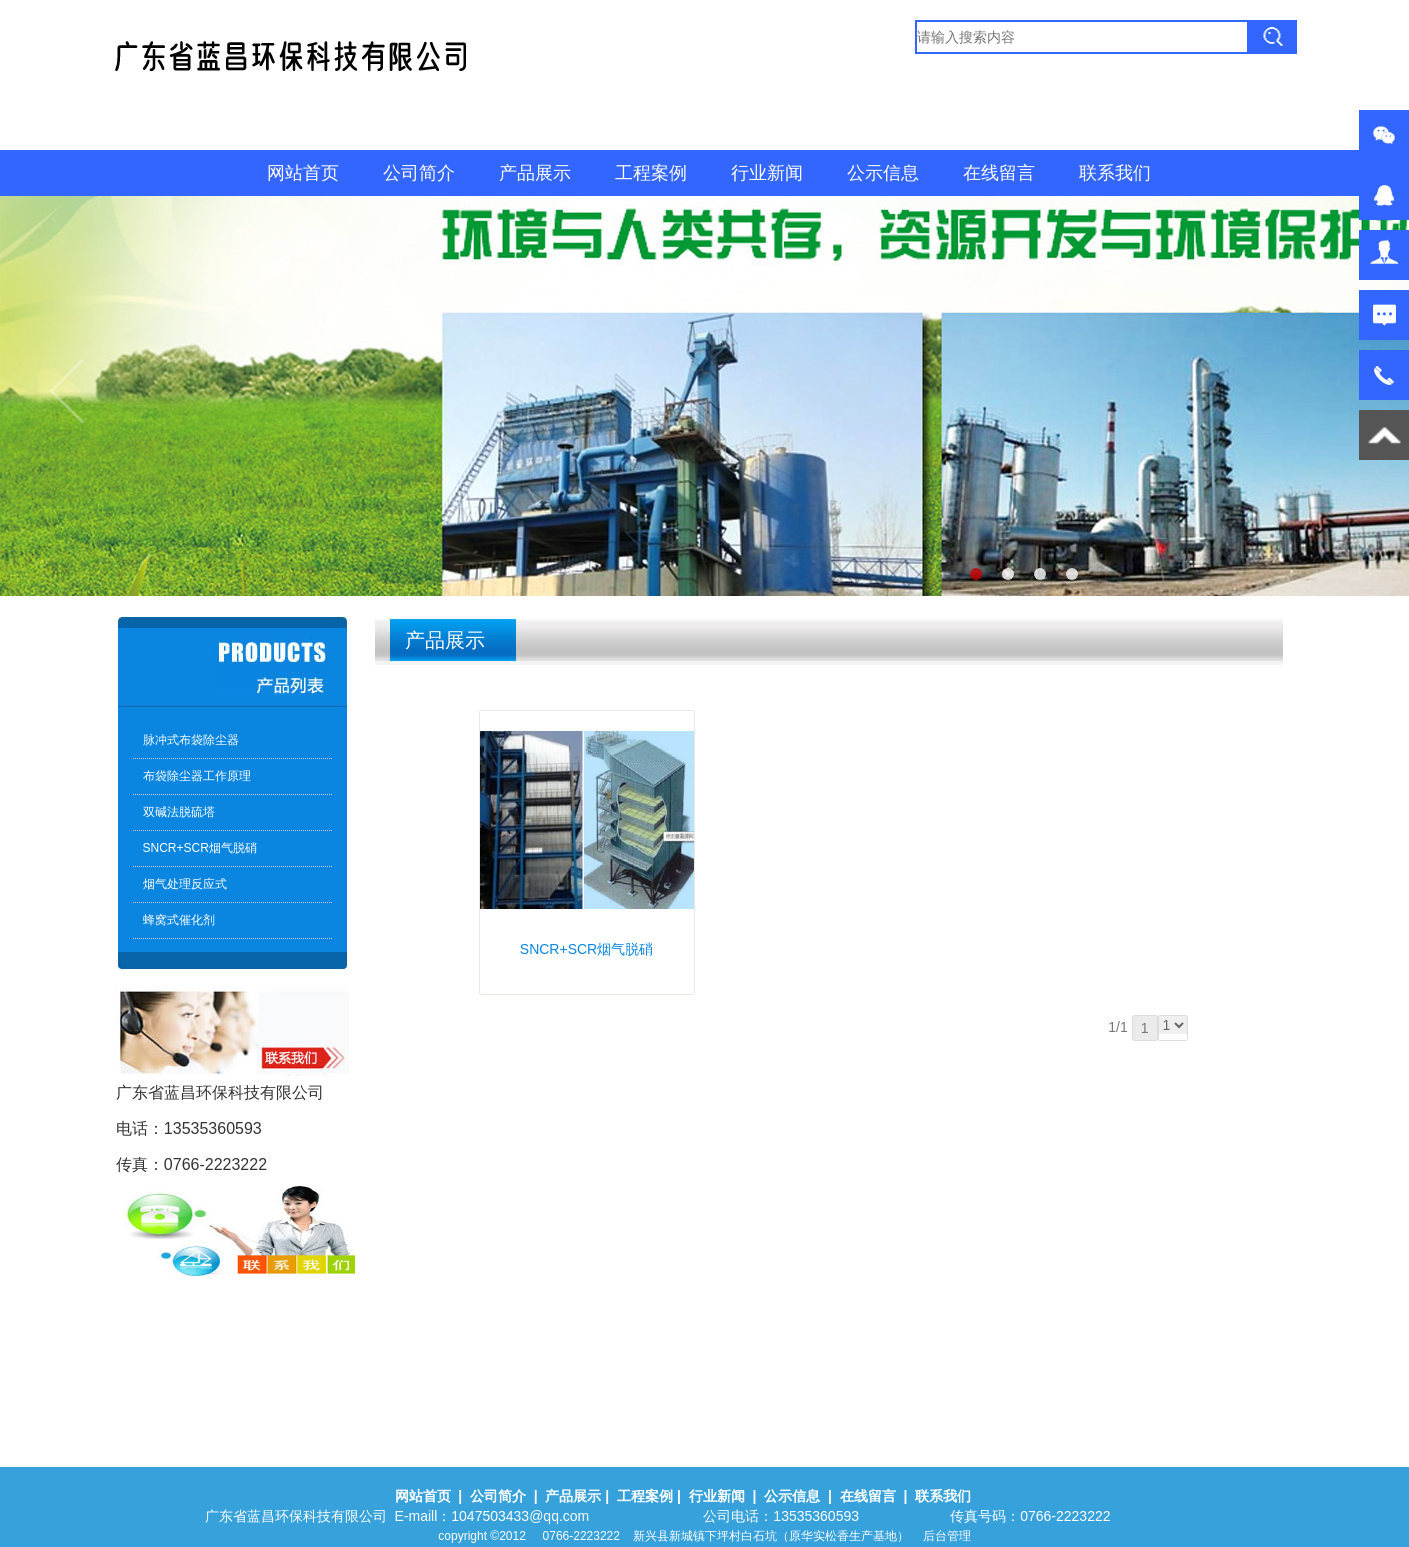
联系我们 (1115, 173)
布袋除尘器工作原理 (197, 776)
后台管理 (947, 1536)
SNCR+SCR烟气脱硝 (200, 848)
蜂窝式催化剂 (179, 920)
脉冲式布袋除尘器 (191, 740)
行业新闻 (767, 173)
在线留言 (999, 173)
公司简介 (419, 173)
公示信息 (883, 173)
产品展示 (535, 173)
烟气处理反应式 (185, 884)
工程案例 (651, 173)
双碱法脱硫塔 (179, 812)
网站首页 (303, 173)
